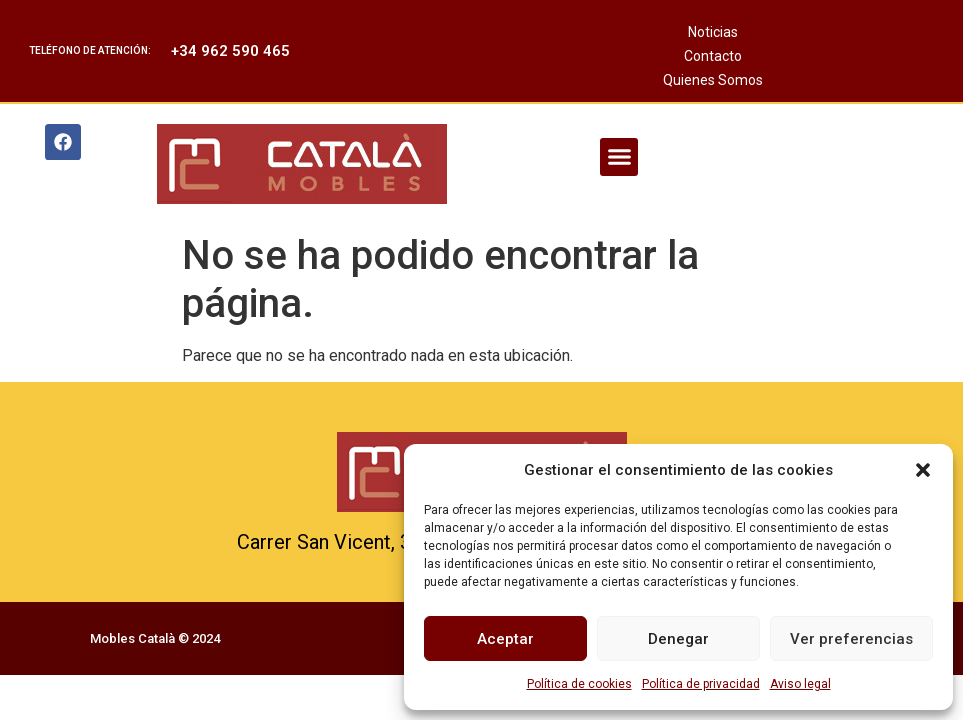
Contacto (713, 56)
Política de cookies (579, 684)
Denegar (678, 639)
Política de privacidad (701, 684)
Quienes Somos (713, 80)
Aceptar (505, 639)
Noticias (713, 32)
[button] (923, 470)
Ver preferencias (851, 639)
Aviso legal (800, 684)
